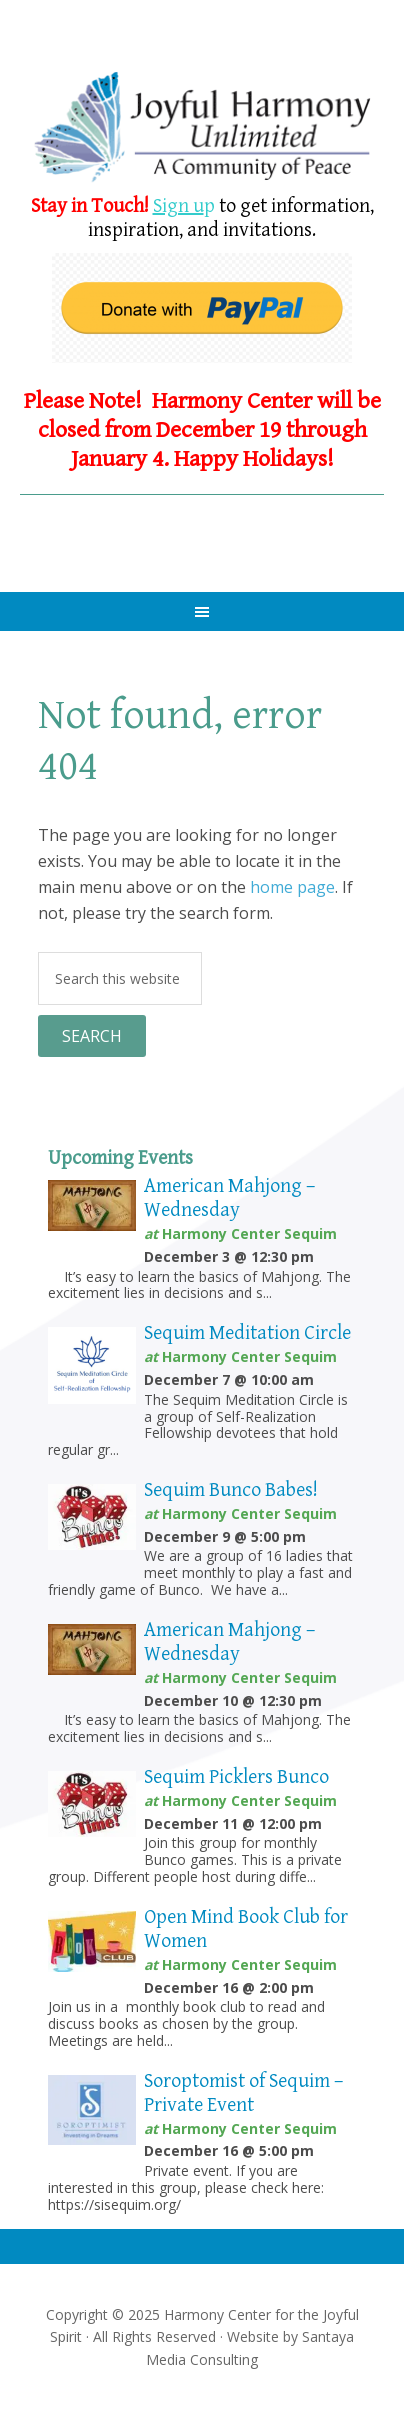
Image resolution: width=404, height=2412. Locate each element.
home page (292, 887)
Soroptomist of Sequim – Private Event (243, 2093)
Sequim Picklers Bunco (236, 1777)
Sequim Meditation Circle (247, 1333)
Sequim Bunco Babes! (231, 1490)
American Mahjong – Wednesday (229, 1198)
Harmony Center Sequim (202, 127)
